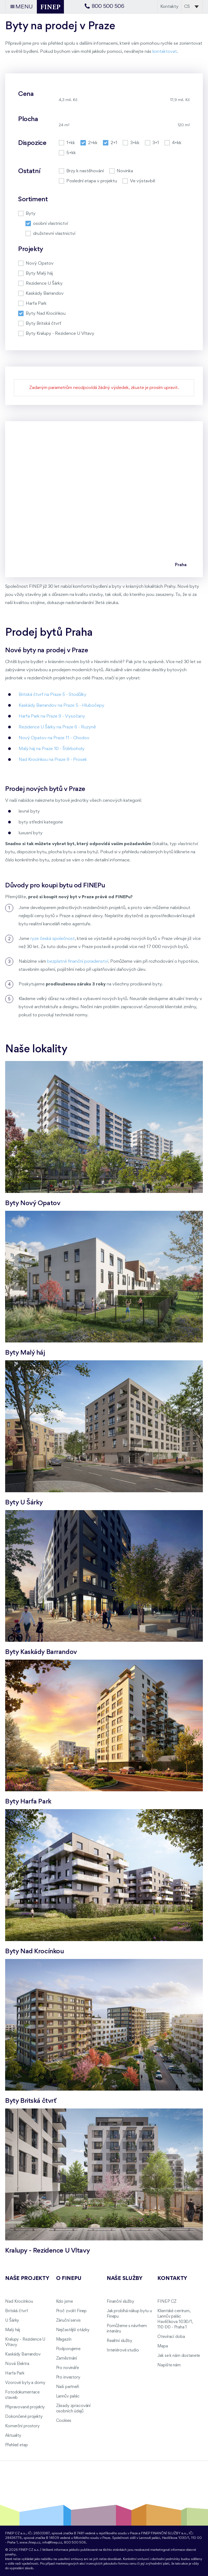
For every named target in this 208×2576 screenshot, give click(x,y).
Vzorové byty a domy (25, 2383)
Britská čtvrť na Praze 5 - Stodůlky (52, 695)
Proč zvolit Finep (71, 2311)
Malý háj (12, 2330)
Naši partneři (67, 2387)
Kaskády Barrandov (23, 2354)
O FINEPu (69, 2278)
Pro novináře (67, 2368)
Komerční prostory (22, 2426)
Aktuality (13, 2436)
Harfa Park (14, 2373)
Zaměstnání (66, 2358)
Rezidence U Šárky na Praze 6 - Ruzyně (57, 727)
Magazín (64, 2339)
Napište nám (168, 2365)
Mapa (162, 2346)
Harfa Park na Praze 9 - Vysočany (52, 716)
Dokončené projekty (23, 2417)
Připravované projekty (25, 2407)
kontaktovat (164, 52)
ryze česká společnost (52, 939)
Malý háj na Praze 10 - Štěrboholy (51, 749)
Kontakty (169, 7)
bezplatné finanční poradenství (77, 961)
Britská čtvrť (16, 2311)
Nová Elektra (17, 2364)
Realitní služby (119, 2341)
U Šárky (12, 2320)
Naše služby (124, 2278)
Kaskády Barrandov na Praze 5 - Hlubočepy (61, 705)
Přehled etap (16, 2445)
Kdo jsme (64, 2302)
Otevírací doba (171, 2337)
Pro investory (68, 2377)
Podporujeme (68, 2349)
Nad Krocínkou (19, 2302)
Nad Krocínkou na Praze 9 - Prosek (53, 760)
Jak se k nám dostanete (178, 2356)
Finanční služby (120, 2302)
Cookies (63, 2421)
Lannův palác (68, 2396)
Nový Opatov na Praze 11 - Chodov (54, 738)
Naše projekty (27, 2278)
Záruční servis (68, 2320)
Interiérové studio (123, 2350)
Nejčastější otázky (72, 2330)
